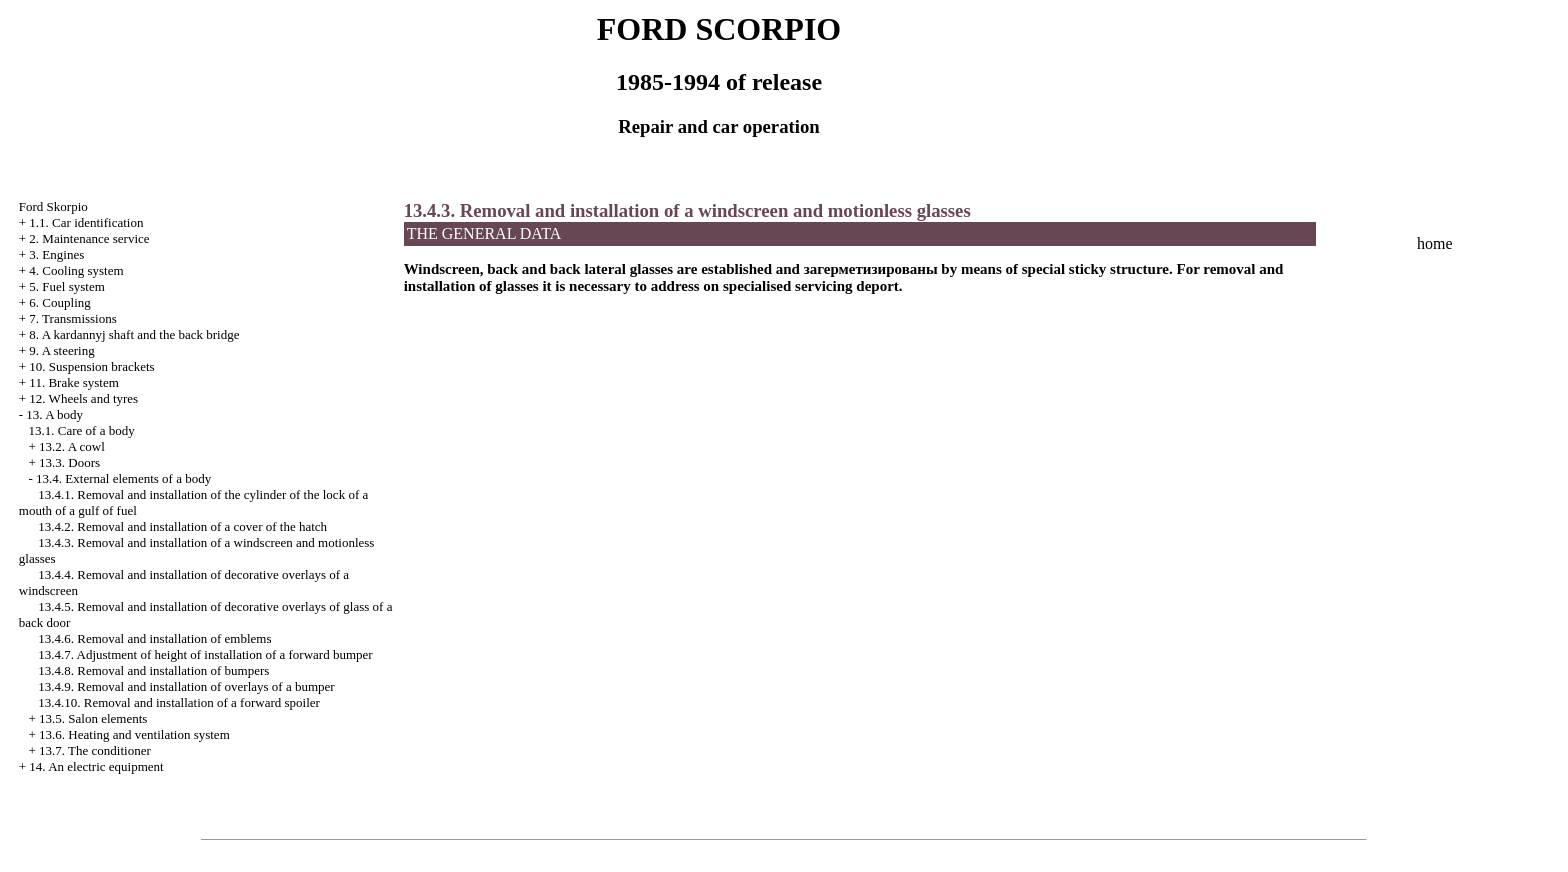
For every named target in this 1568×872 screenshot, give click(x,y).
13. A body (54, 414)
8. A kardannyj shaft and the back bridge (134, 334)
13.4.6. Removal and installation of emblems (154, 638)
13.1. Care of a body (82, 430)
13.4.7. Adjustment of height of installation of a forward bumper (205, 654)
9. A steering (61, 350)
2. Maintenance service (89, 238)
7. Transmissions (72, 318)
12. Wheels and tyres (83, 398)
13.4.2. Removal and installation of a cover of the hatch (182, 526)
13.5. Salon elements (93, 718)
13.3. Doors (69, 462)
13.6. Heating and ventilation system (134, 734)
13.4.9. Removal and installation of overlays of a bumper (186, 686)
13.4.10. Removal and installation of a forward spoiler (179, 702)
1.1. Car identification (86, 222)
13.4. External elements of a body (123, 478)
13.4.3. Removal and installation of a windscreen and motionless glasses (687, 210)
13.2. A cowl (72, 446)
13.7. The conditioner (95, 750)
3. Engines (56, 254)
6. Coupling (59, 302)
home (1435, 243)
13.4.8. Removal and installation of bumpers (153, 670)
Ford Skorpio (53, 206)
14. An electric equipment (96, 766)
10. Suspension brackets (91, 366)
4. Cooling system (76, 270)
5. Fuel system (66, 286)
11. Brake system (73, 382)
